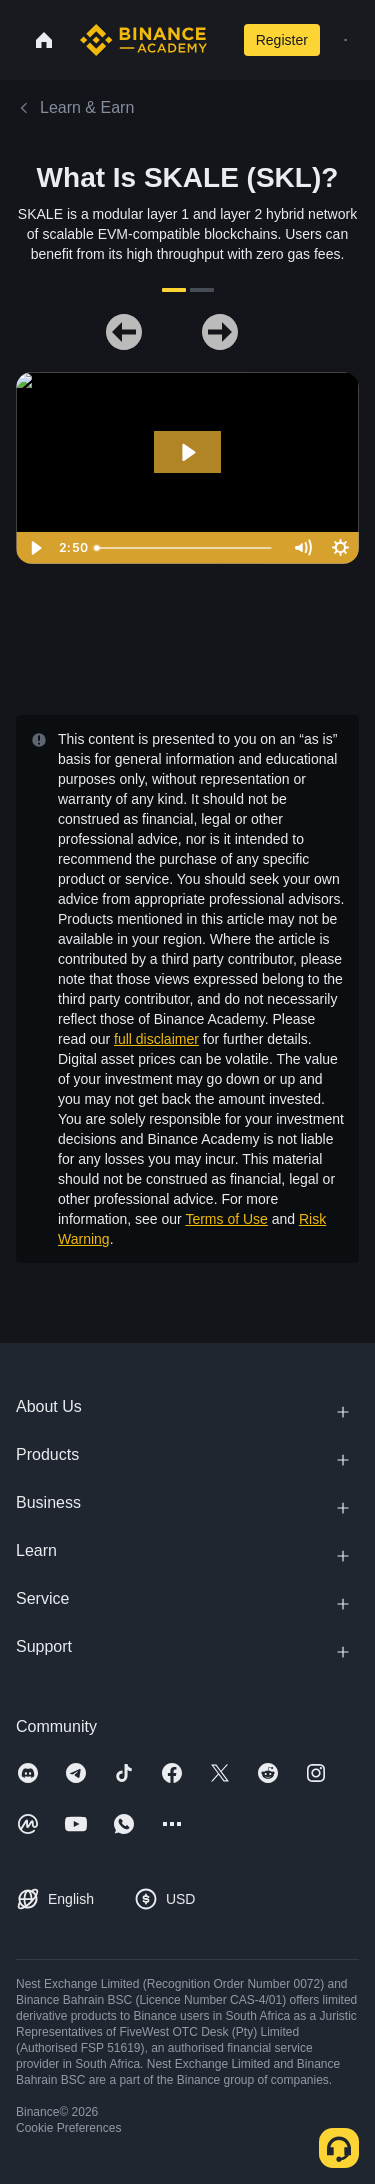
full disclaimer (156, 1039)
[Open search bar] (221, 40)
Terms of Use (226, 1219)
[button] (345, 40)
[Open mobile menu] (345, 40)
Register (282, 40)
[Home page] (143, 40)
